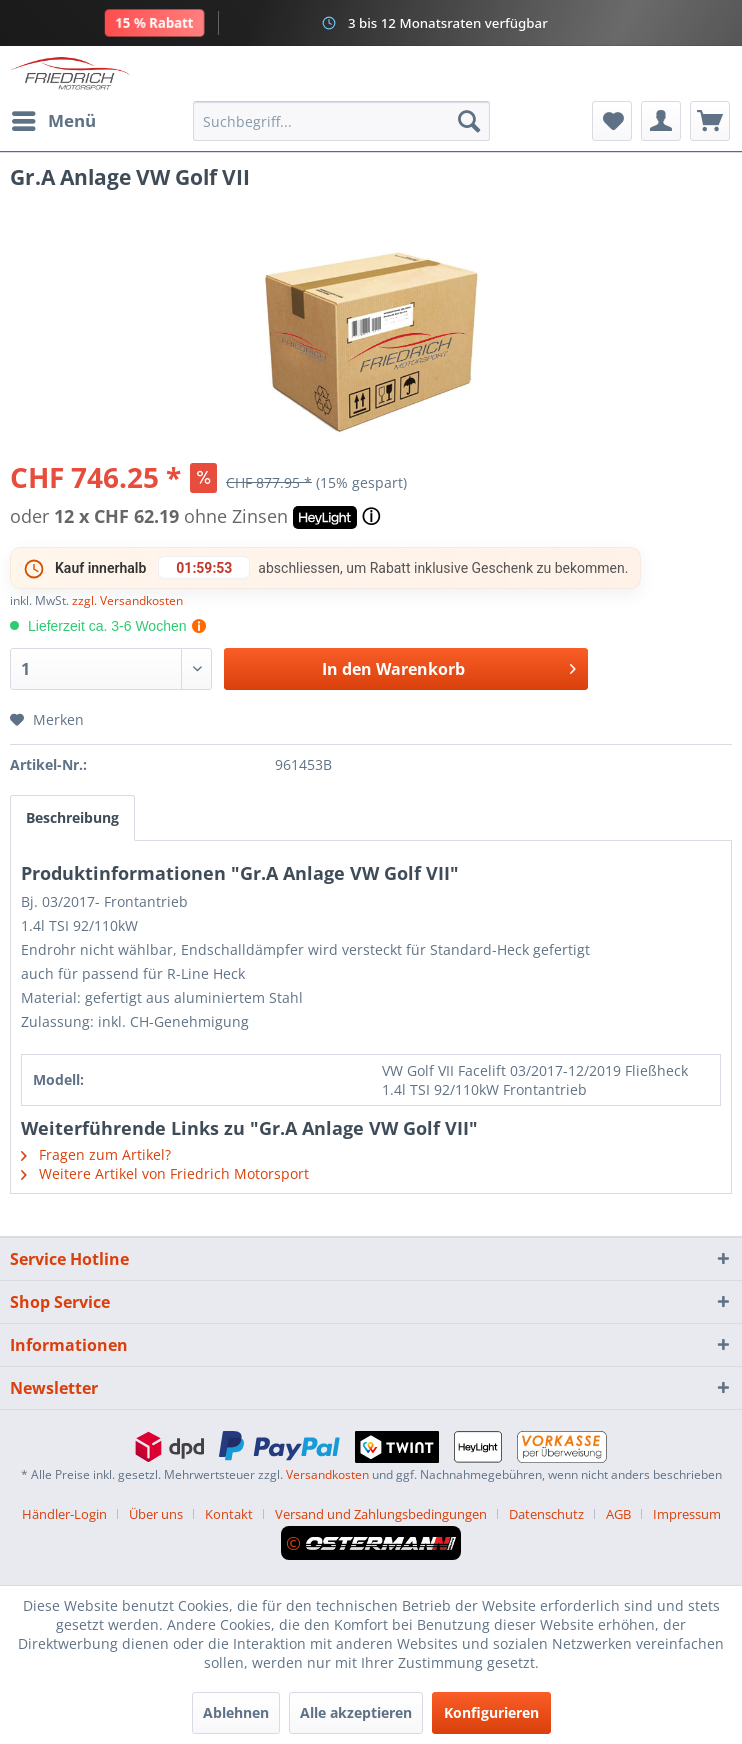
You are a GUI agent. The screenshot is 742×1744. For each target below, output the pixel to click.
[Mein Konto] (661, 121)
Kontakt (229, 1514)
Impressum (687, 1514)
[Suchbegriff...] (341, 121)
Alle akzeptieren (356, 1712)
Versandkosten (327, 1474)
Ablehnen (236, 1712)
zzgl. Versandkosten (127, 600)
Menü (54, 118)
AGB (618, 1514)
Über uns (156, 1514)
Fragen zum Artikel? (96, 1154)
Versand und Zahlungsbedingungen (381, 1514)
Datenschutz (546, 1514)
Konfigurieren (491, 1712)
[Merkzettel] (612, 121)
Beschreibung (72, 817)
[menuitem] (53, 121)
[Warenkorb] (710, 121)
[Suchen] (469, 121)
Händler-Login (64, 1514)
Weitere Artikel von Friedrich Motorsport (165, 1173)
